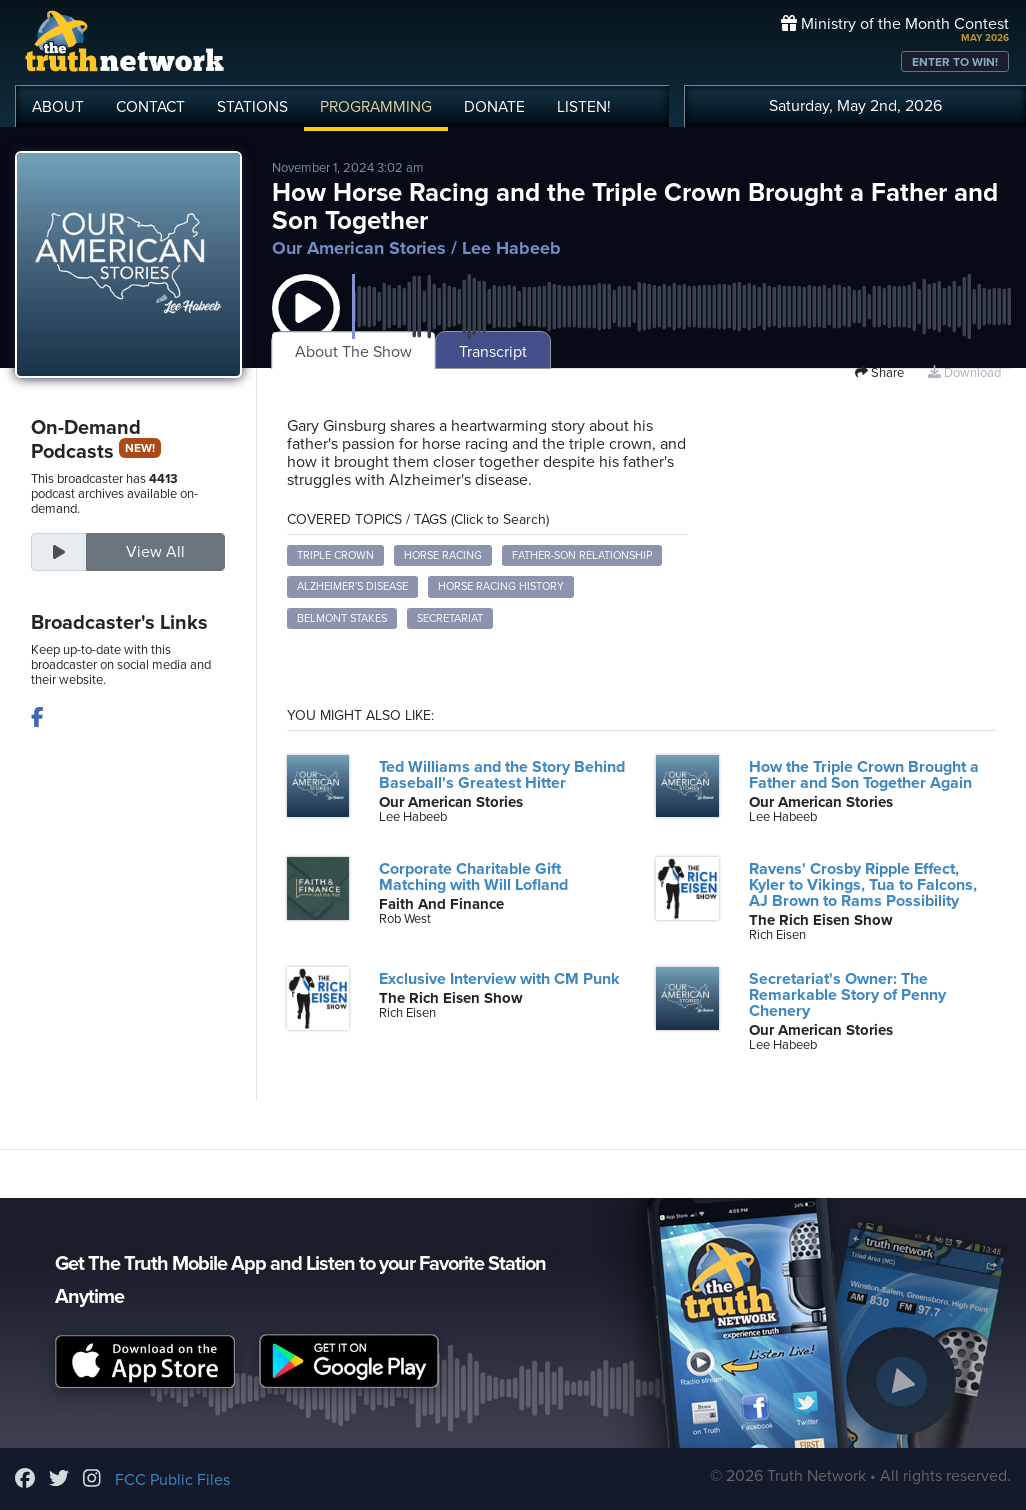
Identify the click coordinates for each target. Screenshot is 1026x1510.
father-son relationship (582, 555)
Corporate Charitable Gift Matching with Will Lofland (473, 877)
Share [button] (879, 373)
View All (155, 552)
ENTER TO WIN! (955, 62)
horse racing (443, 555)
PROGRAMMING (376, 107)
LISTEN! (584, 107)
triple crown (335, 555)
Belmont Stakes (342, 618)
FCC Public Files (172, 1480)
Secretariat (450, 618)
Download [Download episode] (964, 373)
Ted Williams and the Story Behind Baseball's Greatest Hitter (502, 775)
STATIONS (252, 107)
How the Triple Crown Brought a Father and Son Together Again (864, 775)
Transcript (493, 352)
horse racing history (501, 586)
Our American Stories (359, 248)
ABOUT (58, 107)
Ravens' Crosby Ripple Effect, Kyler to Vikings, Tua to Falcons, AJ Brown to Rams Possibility (863, 885)
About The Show (353, 352)
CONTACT (150, 107)
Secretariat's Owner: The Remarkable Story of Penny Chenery (847, 995)
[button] (306, 328)
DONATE (494, 107)
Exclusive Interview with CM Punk (499, 979)
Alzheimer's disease (352, 586)
